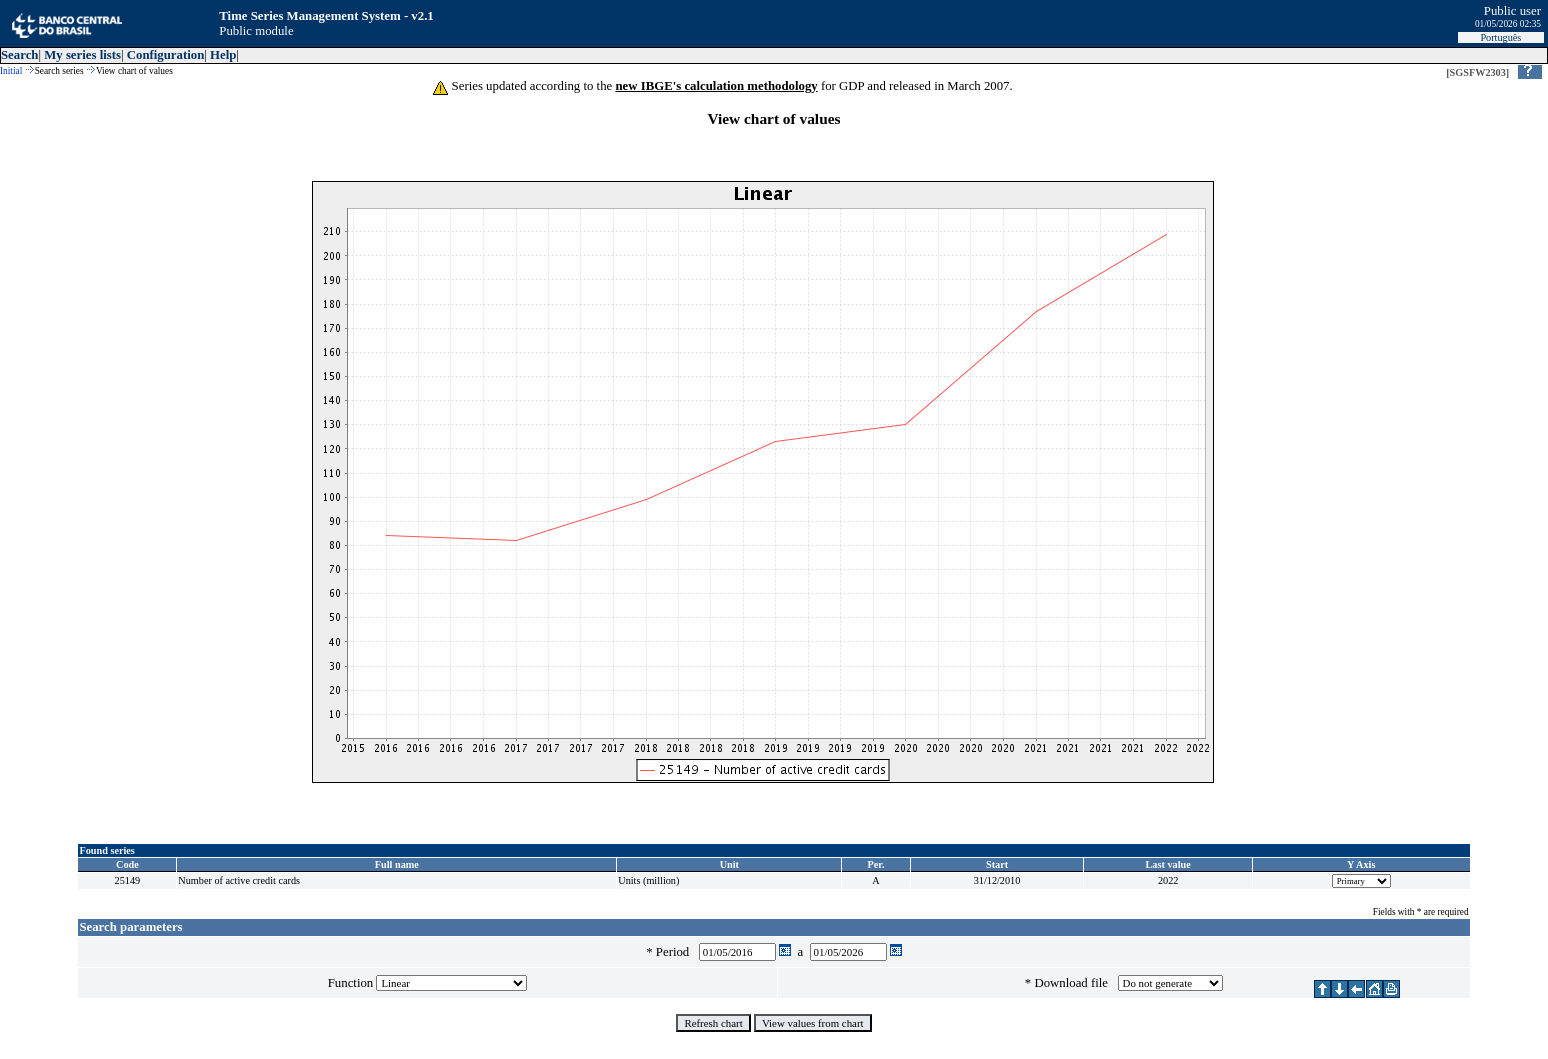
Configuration (166, 55)
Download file (1074, 983)
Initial (11, 71)
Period (676, 952)
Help (223, 55)
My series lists (82, 55)
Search (19, 55)
